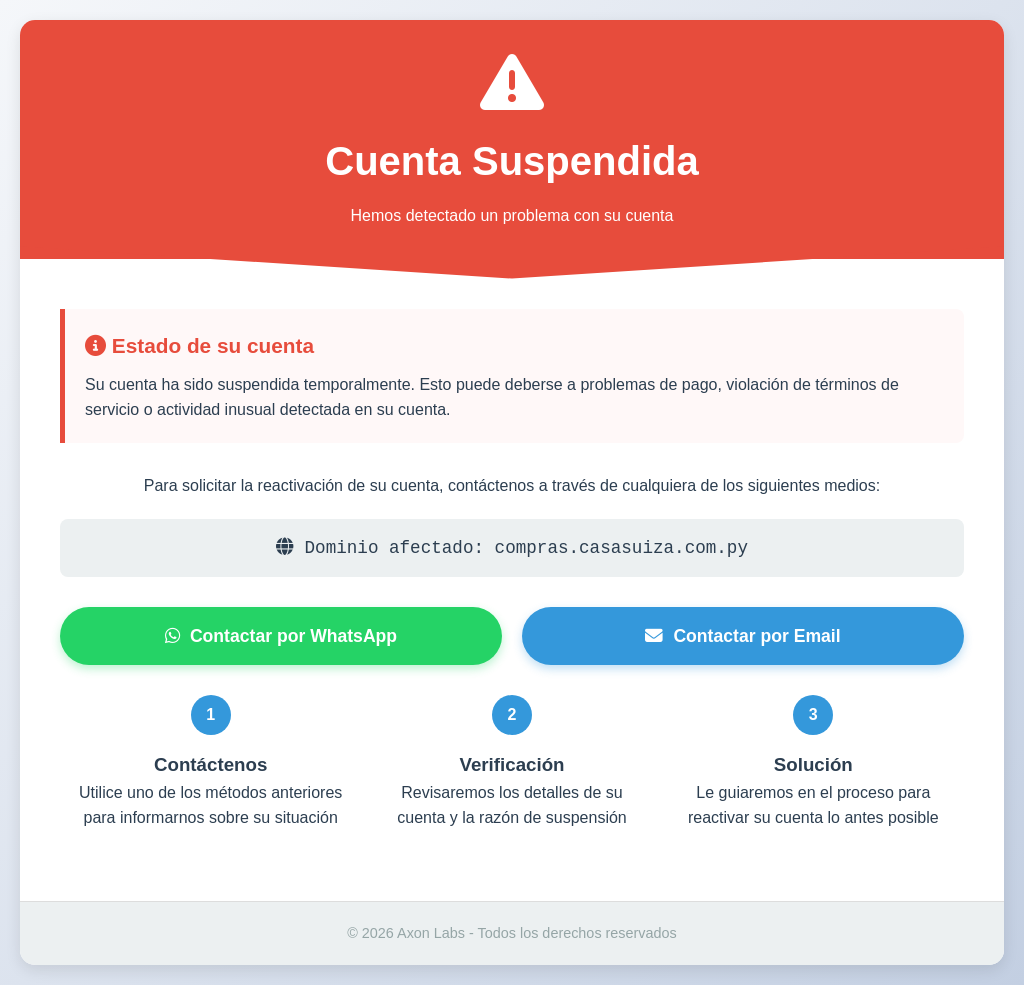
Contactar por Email (742, 636)
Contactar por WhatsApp (281, 636)
